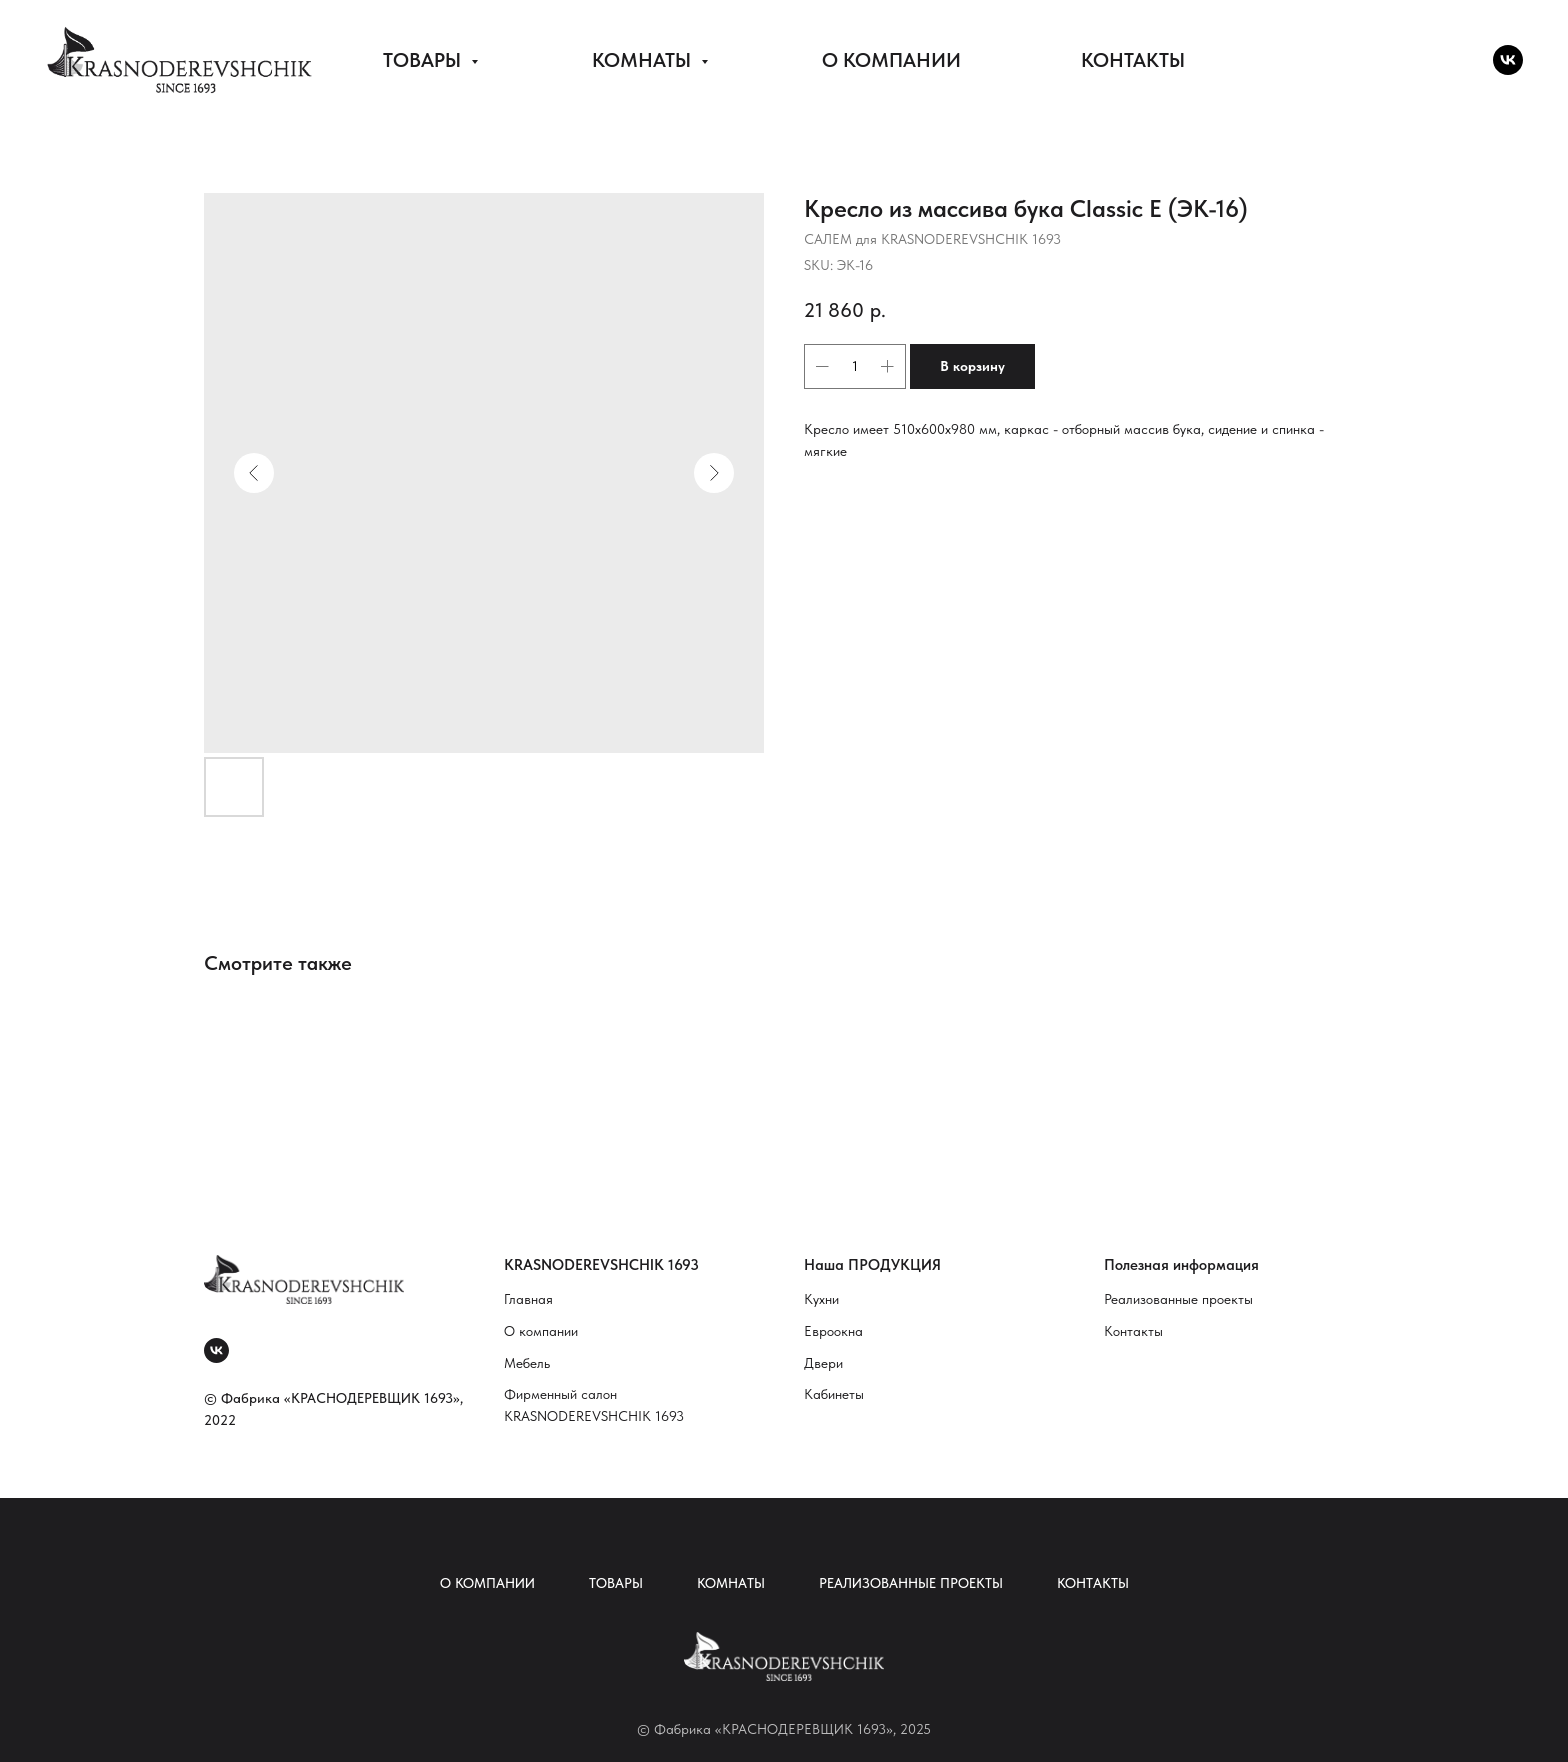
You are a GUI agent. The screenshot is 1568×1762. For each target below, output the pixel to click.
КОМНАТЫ (644, 60)
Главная (528, 1299)
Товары (616, 1583)
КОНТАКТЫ (1133, 60)
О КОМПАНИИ (891, 60)
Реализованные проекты (1178, 1299)
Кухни (821, 1299)
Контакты (1133, 1331)
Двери (823, 1363)
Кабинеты (834, 1394)
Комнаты (731, 1583)
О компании (541, 1331)
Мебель (527, 1363)
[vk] (1508, 60)
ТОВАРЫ (424, 60)
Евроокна (833, 1331)
